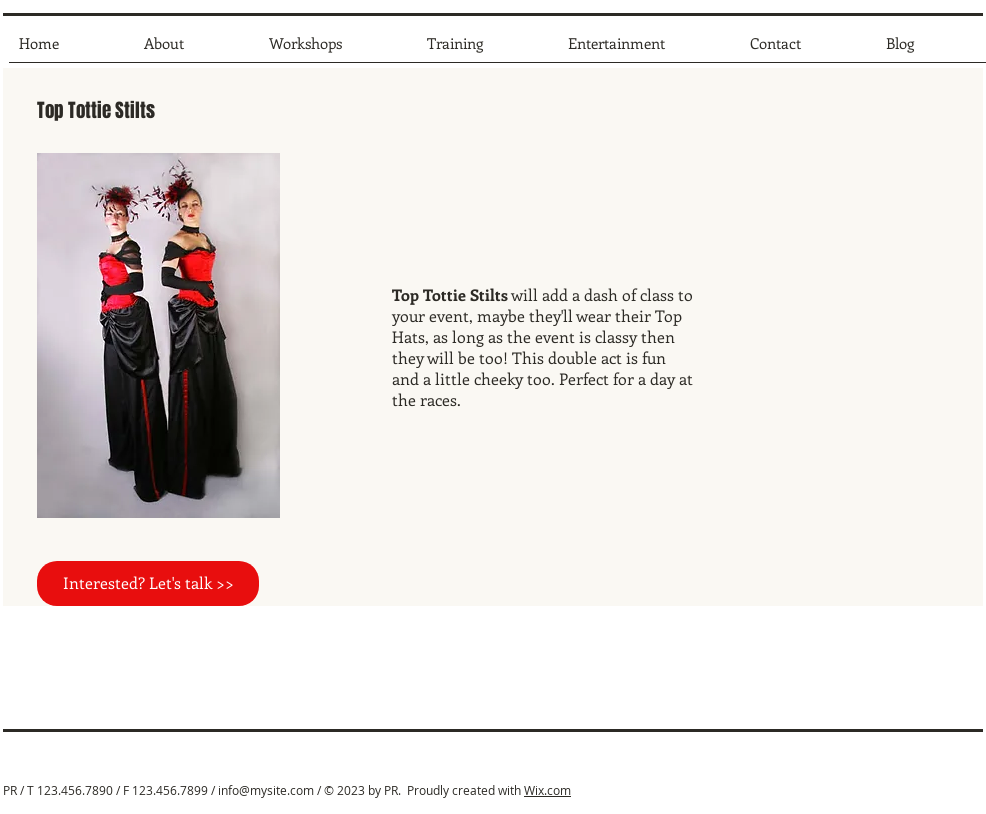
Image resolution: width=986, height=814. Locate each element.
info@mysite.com (266, 790)
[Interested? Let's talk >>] (148, 583)
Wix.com (547, 790)
